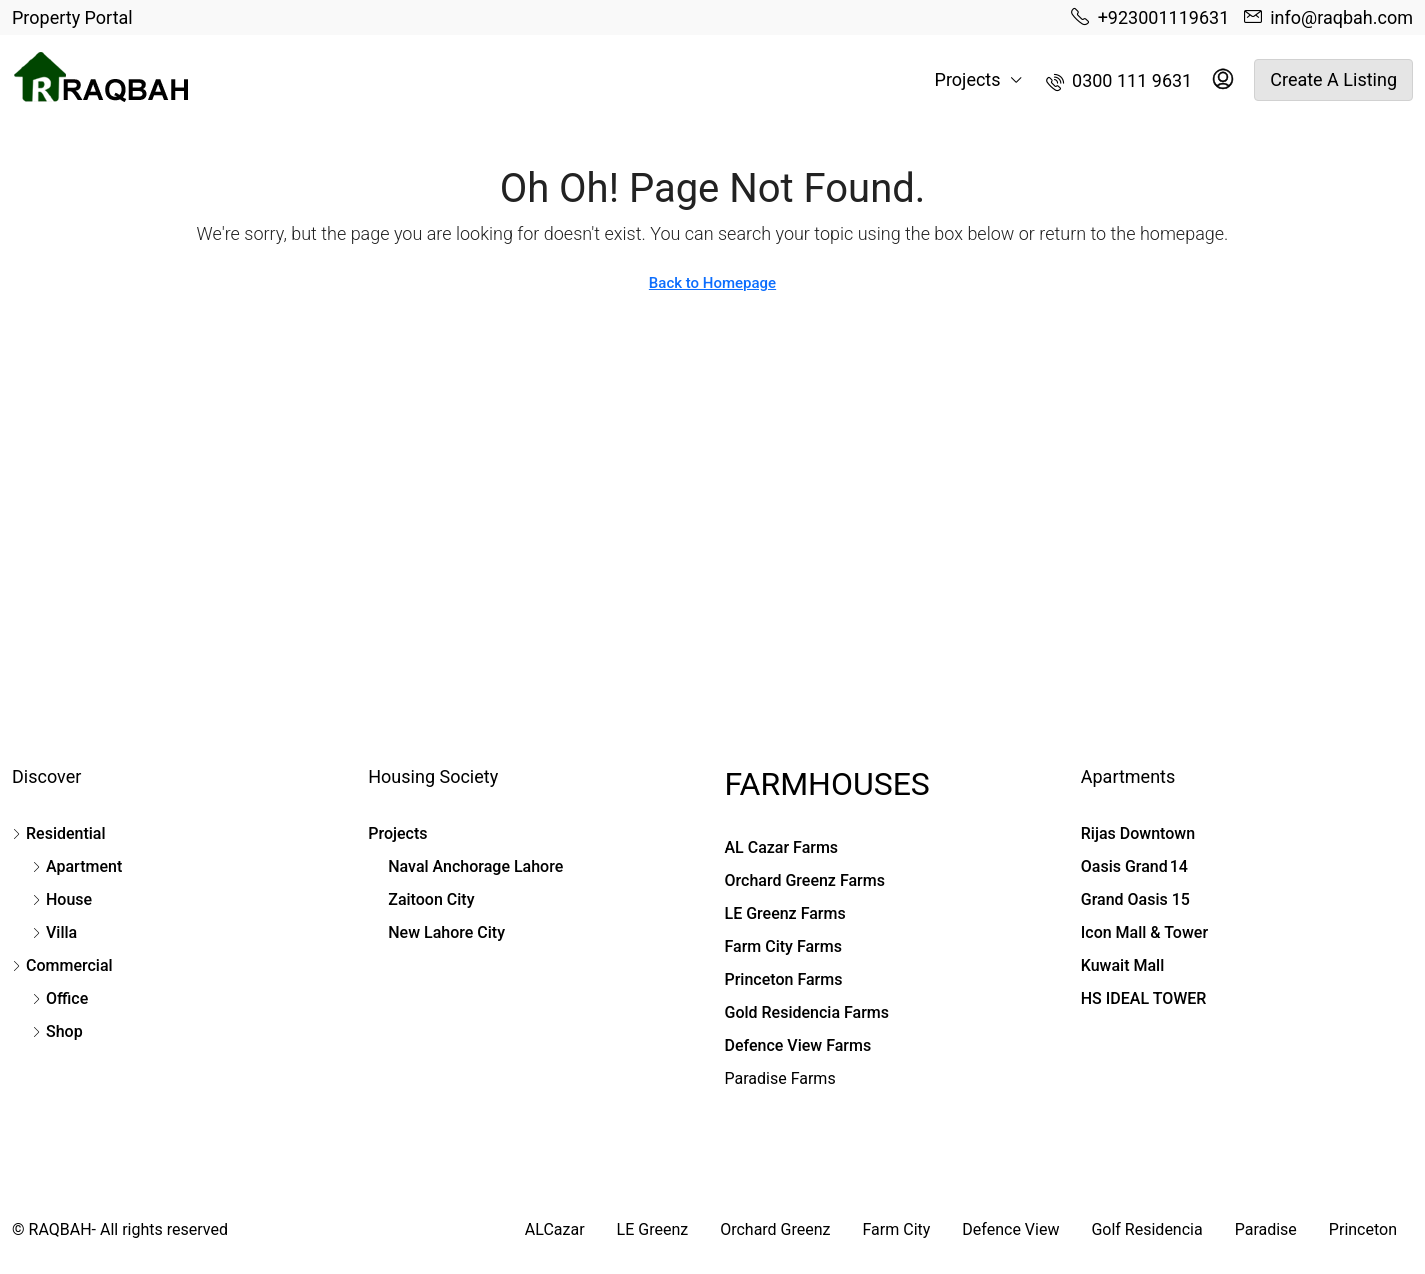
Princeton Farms (784, 979)
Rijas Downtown (1138, 833)
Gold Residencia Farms (807, 1012)
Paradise (1266, 1229)
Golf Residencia (1146, 1229)
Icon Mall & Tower (1144, 932)
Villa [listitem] (54, 932)
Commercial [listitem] (62, 965)
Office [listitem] (60, 998)
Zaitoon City (431, 899)
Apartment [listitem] (77, 866)
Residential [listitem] (59, 833)
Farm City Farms (783, 946)
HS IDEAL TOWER (1144, 998)
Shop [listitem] (57, 1031)
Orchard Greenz (775, 1229)
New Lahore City (446, 932)
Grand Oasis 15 (1135, 899)
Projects (968, 79)
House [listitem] (62, 899)
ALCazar (555, 1229)
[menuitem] (1119, 80)
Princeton (1363, 1229)
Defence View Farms (798, 1045)
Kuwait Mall (1122, 965)
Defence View (1010, 1229)
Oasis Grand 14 (1134, 866)
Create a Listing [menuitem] (1333, 79)
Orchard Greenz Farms (805, 880)
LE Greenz (653, 1229)
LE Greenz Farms (785, 913)
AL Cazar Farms (782, 847)
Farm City (897, 1229)
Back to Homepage (712, 283)
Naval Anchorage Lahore (475, 866)
